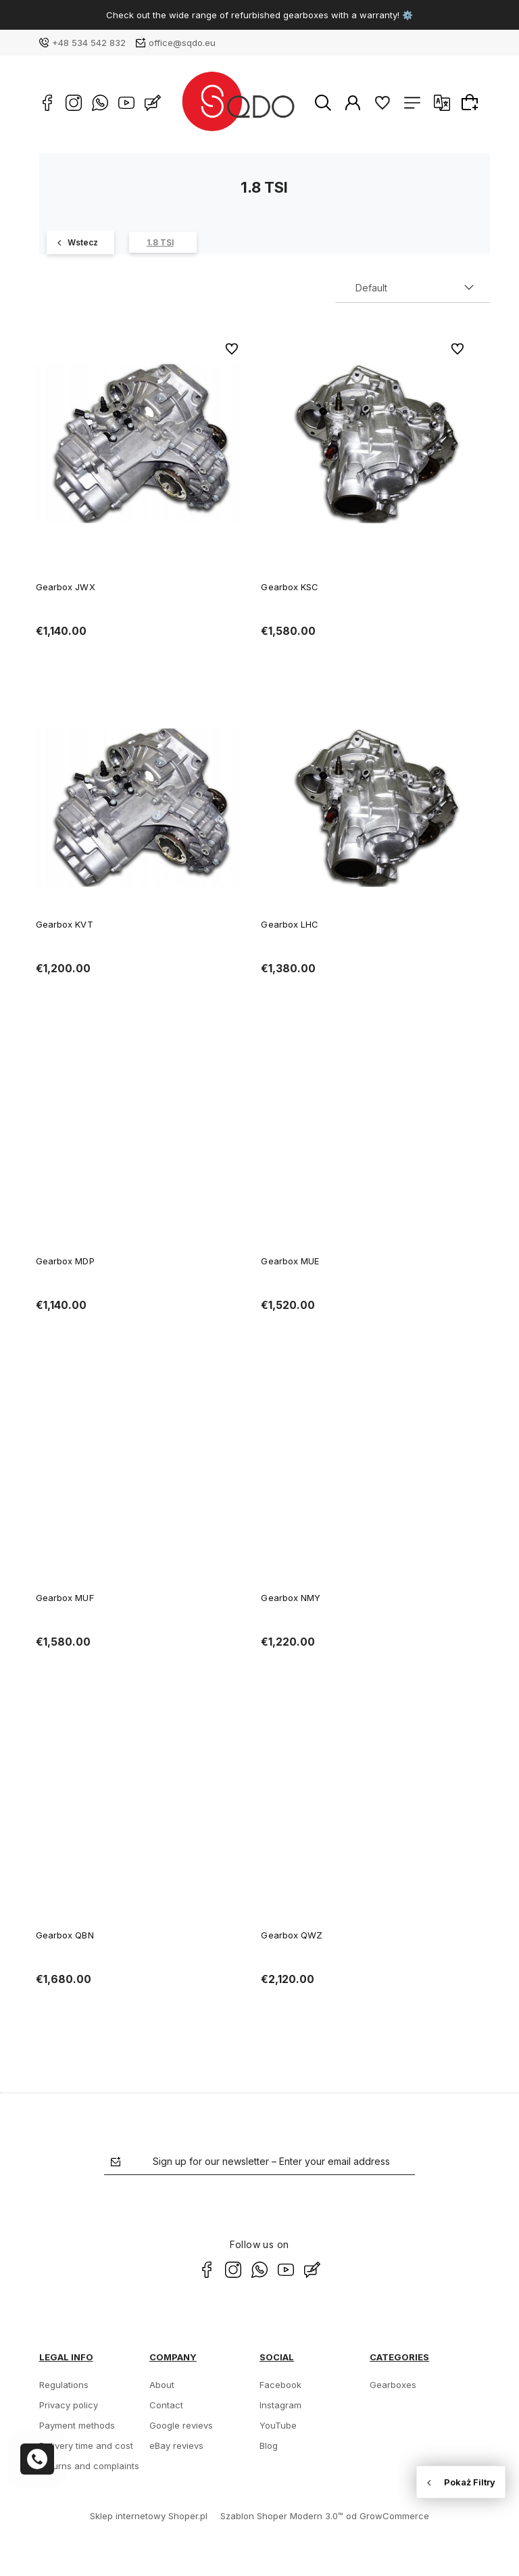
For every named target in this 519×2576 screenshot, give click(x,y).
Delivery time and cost (86, 2445)
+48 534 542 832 (89, 42)
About (161, 2384)
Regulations (64, 2384)
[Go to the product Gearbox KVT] (142, 807)
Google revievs (181, 2425)
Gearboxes (393, 2384)
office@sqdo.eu (182, 42)
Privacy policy (68, 2405)
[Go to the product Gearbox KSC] (367, 443)
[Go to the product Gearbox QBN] (142, 1818)
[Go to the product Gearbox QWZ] (367, 1818)
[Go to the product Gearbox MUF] (142, 1481)
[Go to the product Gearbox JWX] (142, 443)
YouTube (278, 2425)
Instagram (280, 2405)
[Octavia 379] (80, 242)
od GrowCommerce (387, 2515)
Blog (269, 2445)
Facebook (280, 2384)
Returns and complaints (89, 2465)
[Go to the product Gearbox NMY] (367, 1481)
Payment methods (77, 2425)
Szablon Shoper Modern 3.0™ (281, 2515)
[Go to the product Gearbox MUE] (367, 1144)
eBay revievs (176, 2445)
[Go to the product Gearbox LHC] (367, 807)
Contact (166, 2405)
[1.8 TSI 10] (163, 242)
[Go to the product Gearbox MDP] (142, 1144)
